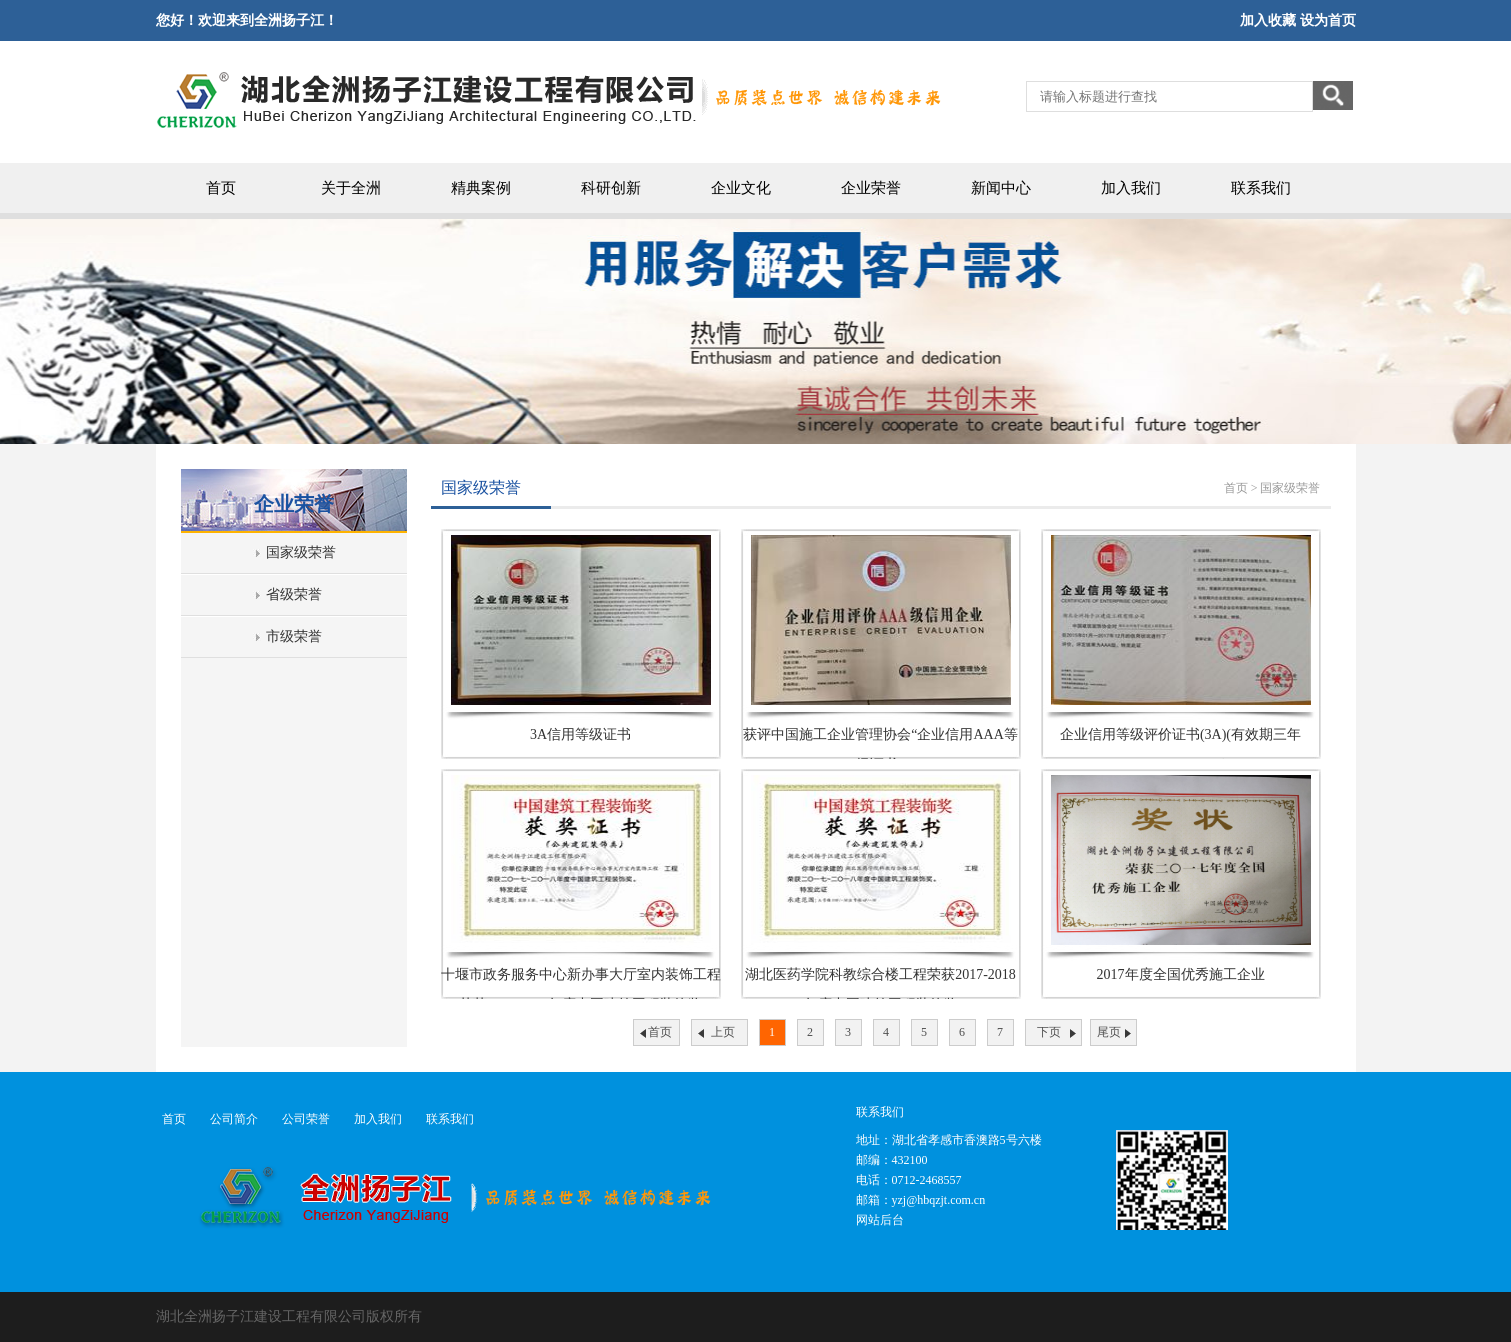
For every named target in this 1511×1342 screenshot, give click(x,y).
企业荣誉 (871, 188)
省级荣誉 (294, 594)
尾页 (1109, 1032)
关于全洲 (351, 188)
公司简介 (234, 1119)
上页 (723, 1032)
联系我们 (1261, 188)
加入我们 (1131, 188)
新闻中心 (1001, 188)
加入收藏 (1268, 20)
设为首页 (1328, 20)
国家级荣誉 (301, 552)
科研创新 (611, 188)
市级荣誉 (294, 636)
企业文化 (741, 188)
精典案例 (481, 188)
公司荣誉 (306, 1119)
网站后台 (880, 1220)
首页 (221, 188)
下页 (1049, 1032)
